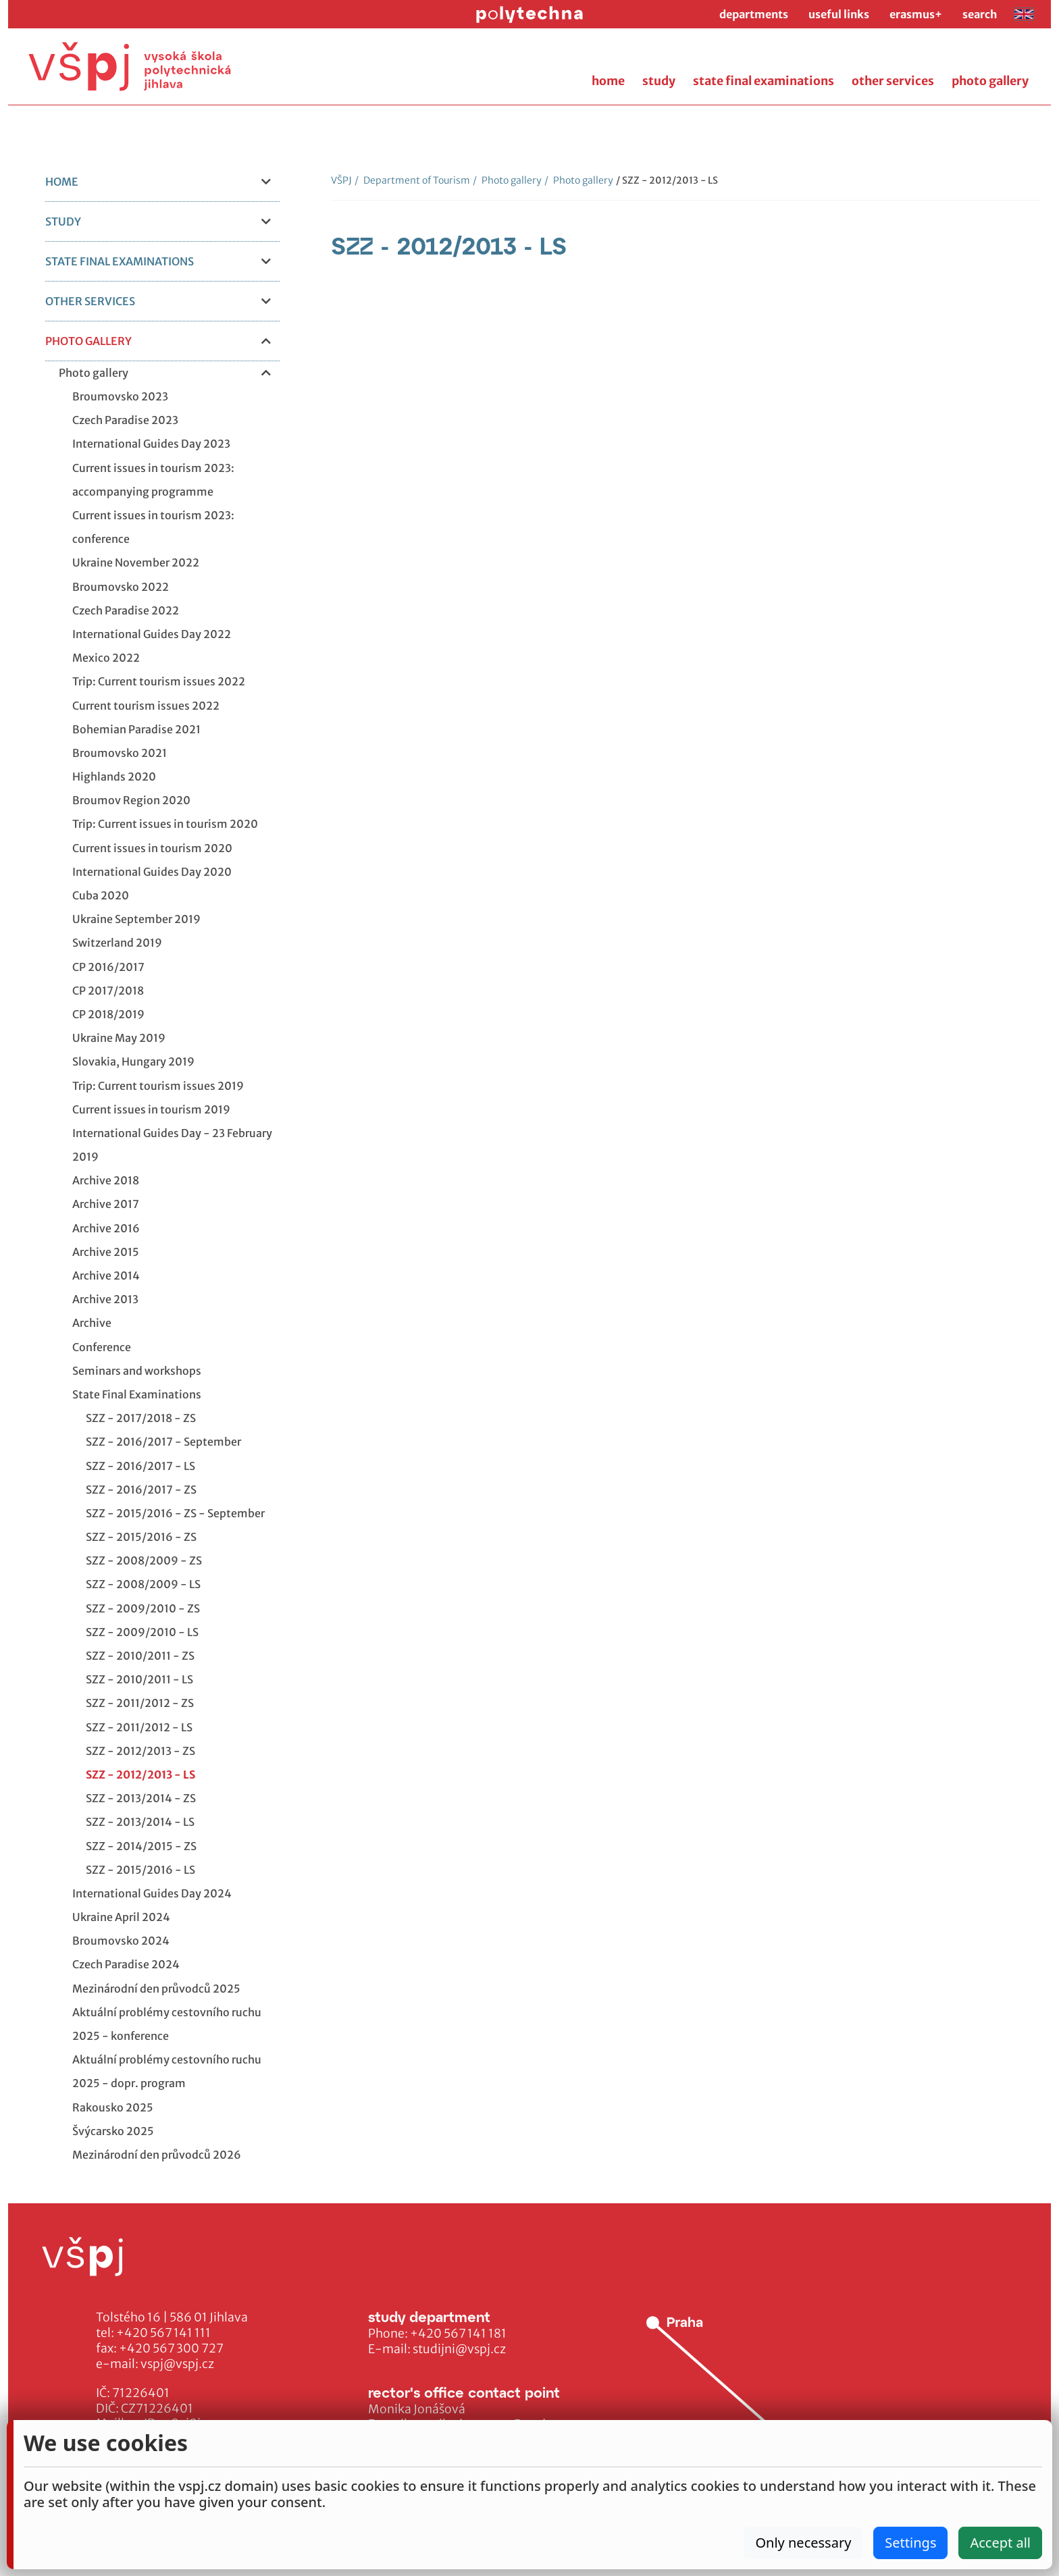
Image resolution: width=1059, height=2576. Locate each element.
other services (893, 81)
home (608, 81)
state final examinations (763, 81)
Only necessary (803, 2542)
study (658, 81)
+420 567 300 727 (171, 2348)
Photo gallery (507, 180)
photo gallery (990, 81)
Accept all (1000, 2542)
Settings (910, 2542)
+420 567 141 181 (458, 2333)
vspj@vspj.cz (177, 2364)
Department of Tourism (412, 180)
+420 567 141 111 (163, 2332)
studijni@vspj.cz (459, 2349)
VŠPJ (341, 180)
